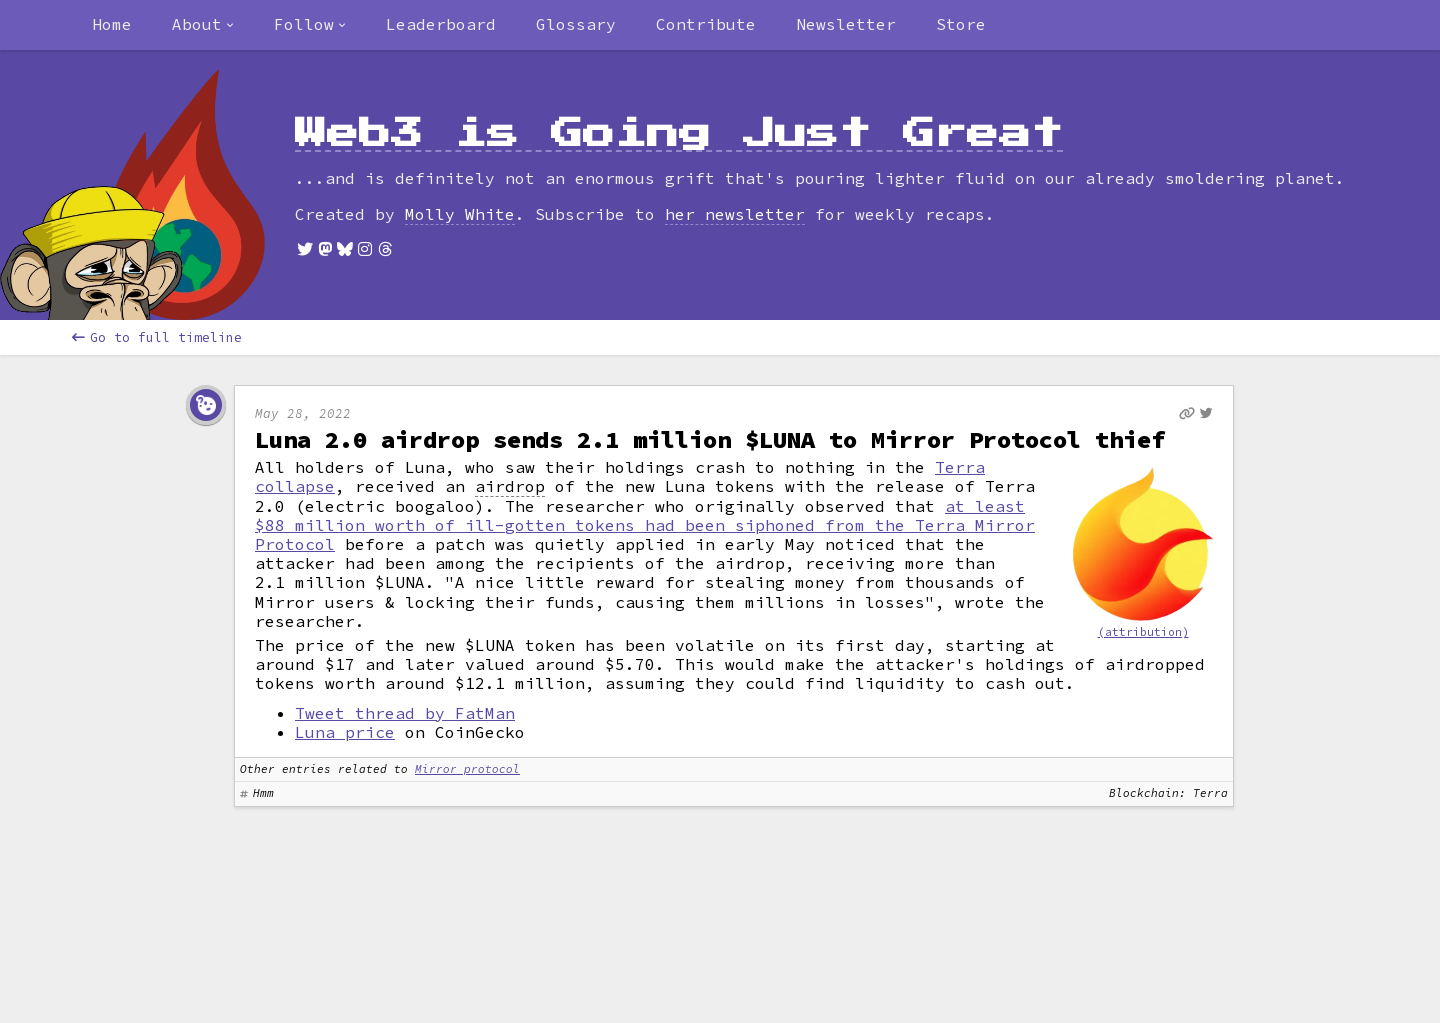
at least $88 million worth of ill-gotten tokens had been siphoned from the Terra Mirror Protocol (645, 525)
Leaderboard (441, 24)
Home (112, 24)
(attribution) (1143, 632)
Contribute (706, 24)
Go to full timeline (157, 337)
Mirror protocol (467, 769)
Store (961, 24)
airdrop (510, 486)
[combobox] (203, 25)
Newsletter (846, 24)
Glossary (576, 24)
